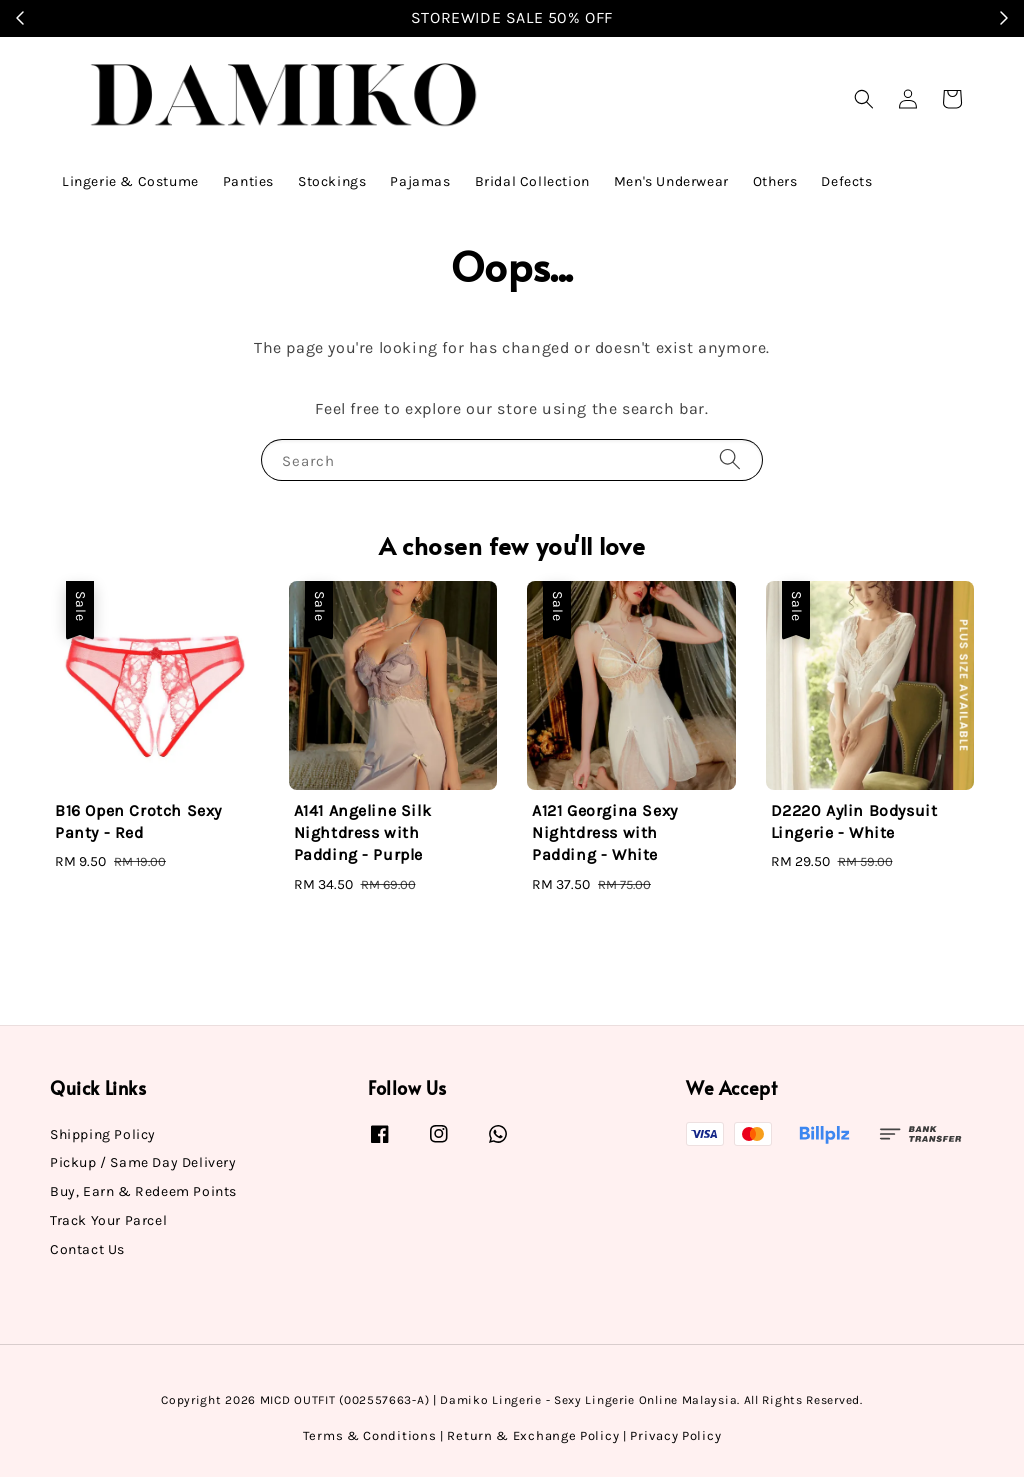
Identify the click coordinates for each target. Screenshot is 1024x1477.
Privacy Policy (675, 1435)
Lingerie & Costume (130, 181)
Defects (846, 181)
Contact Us (87, 1249)
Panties (248, 181)
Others (775, 181)
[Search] (730, 459)
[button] (864, 99)
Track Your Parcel (108, 1220)
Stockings (332, 181)
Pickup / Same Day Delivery (143, 1162)
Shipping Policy (103, 1134)
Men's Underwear (671, 181)
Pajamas (420, 181)
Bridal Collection (532, 181)
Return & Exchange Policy (533, 1435)
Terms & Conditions (370, 1435)
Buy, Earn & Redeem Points (143, 1191)
